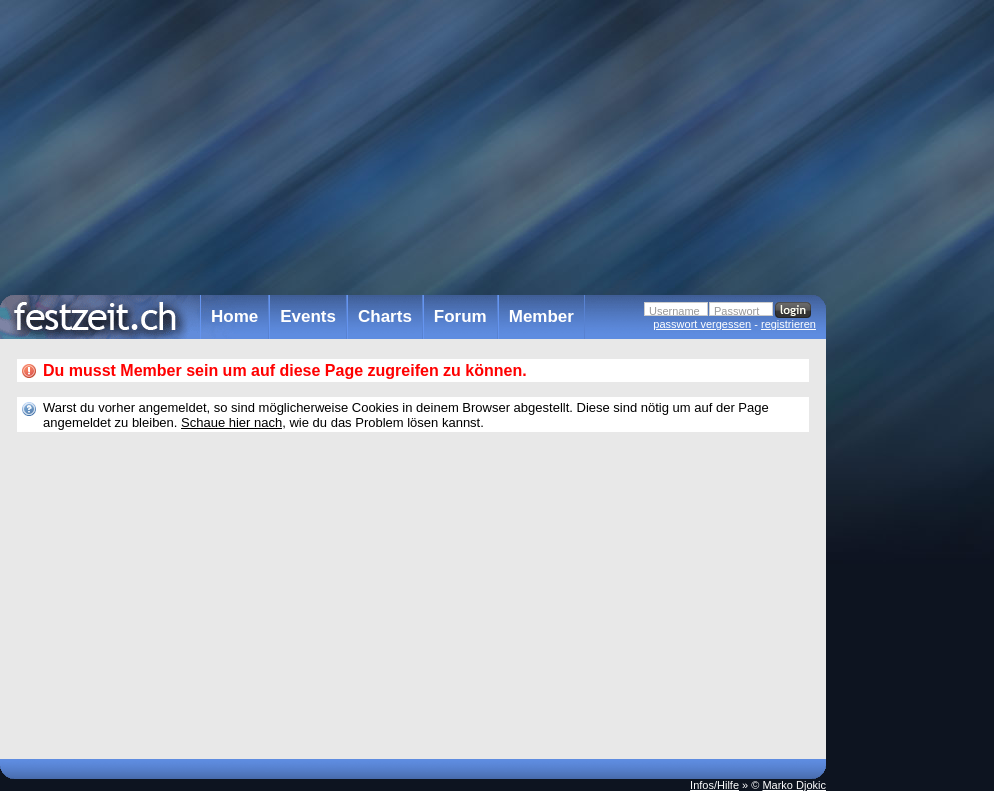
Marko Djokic (794, 785)
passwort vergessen (702, 324)
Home (234, 316)
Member (541, 316)
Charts (385, 316)
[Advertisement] (914, 403)
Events (308, 316)
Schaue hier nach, (233, 422)
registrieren (788, 324)
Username (674, 311)
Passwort (736, 311)
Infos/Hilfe (714, 785)
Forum (460, 316)
